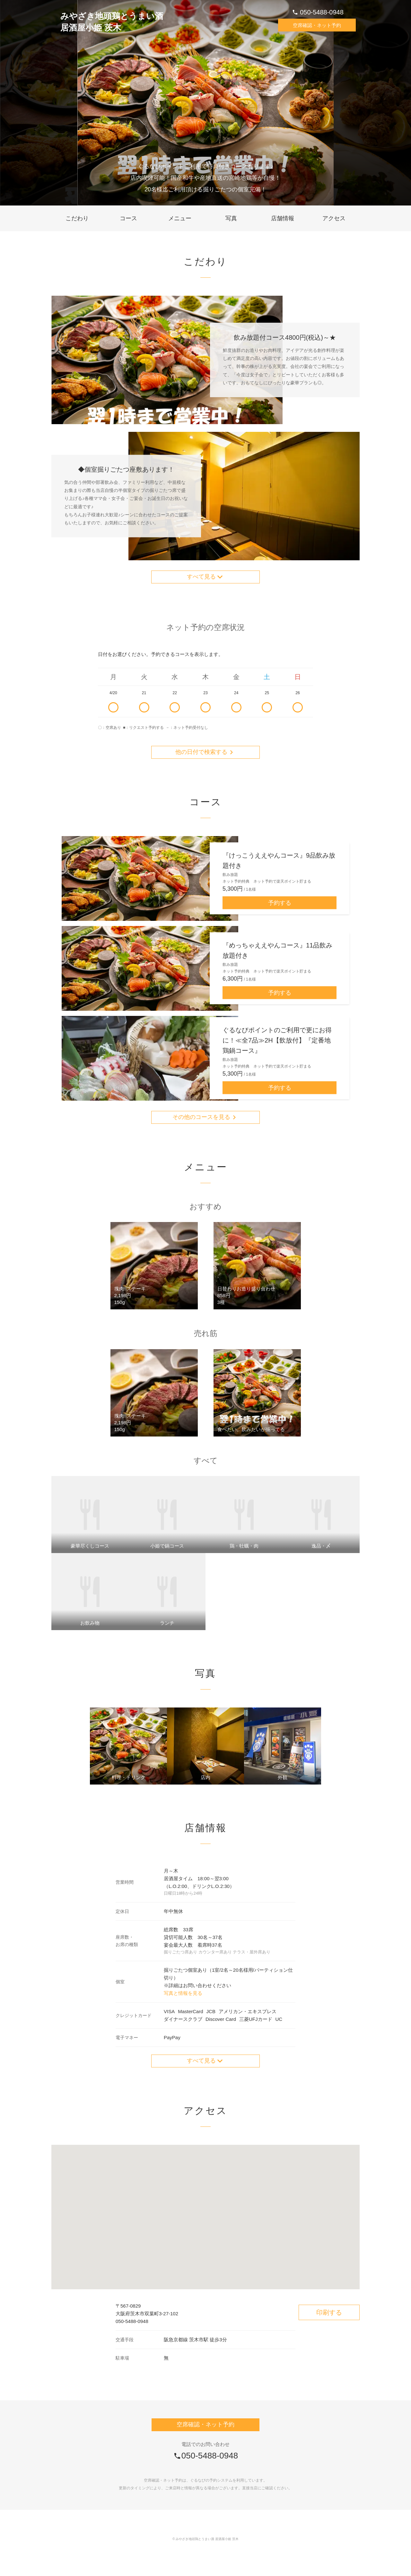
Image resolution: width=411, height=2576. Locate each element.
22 (174, 709)
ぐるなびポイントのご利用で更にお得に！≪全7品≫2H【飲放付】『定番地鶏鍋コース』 (277, 1053)
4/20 (113, 709)
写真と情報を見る (183, 2010)
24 (236, 709)
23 (205, 709)
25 (267, 709)
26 (297, 709)
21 (144, 709)
